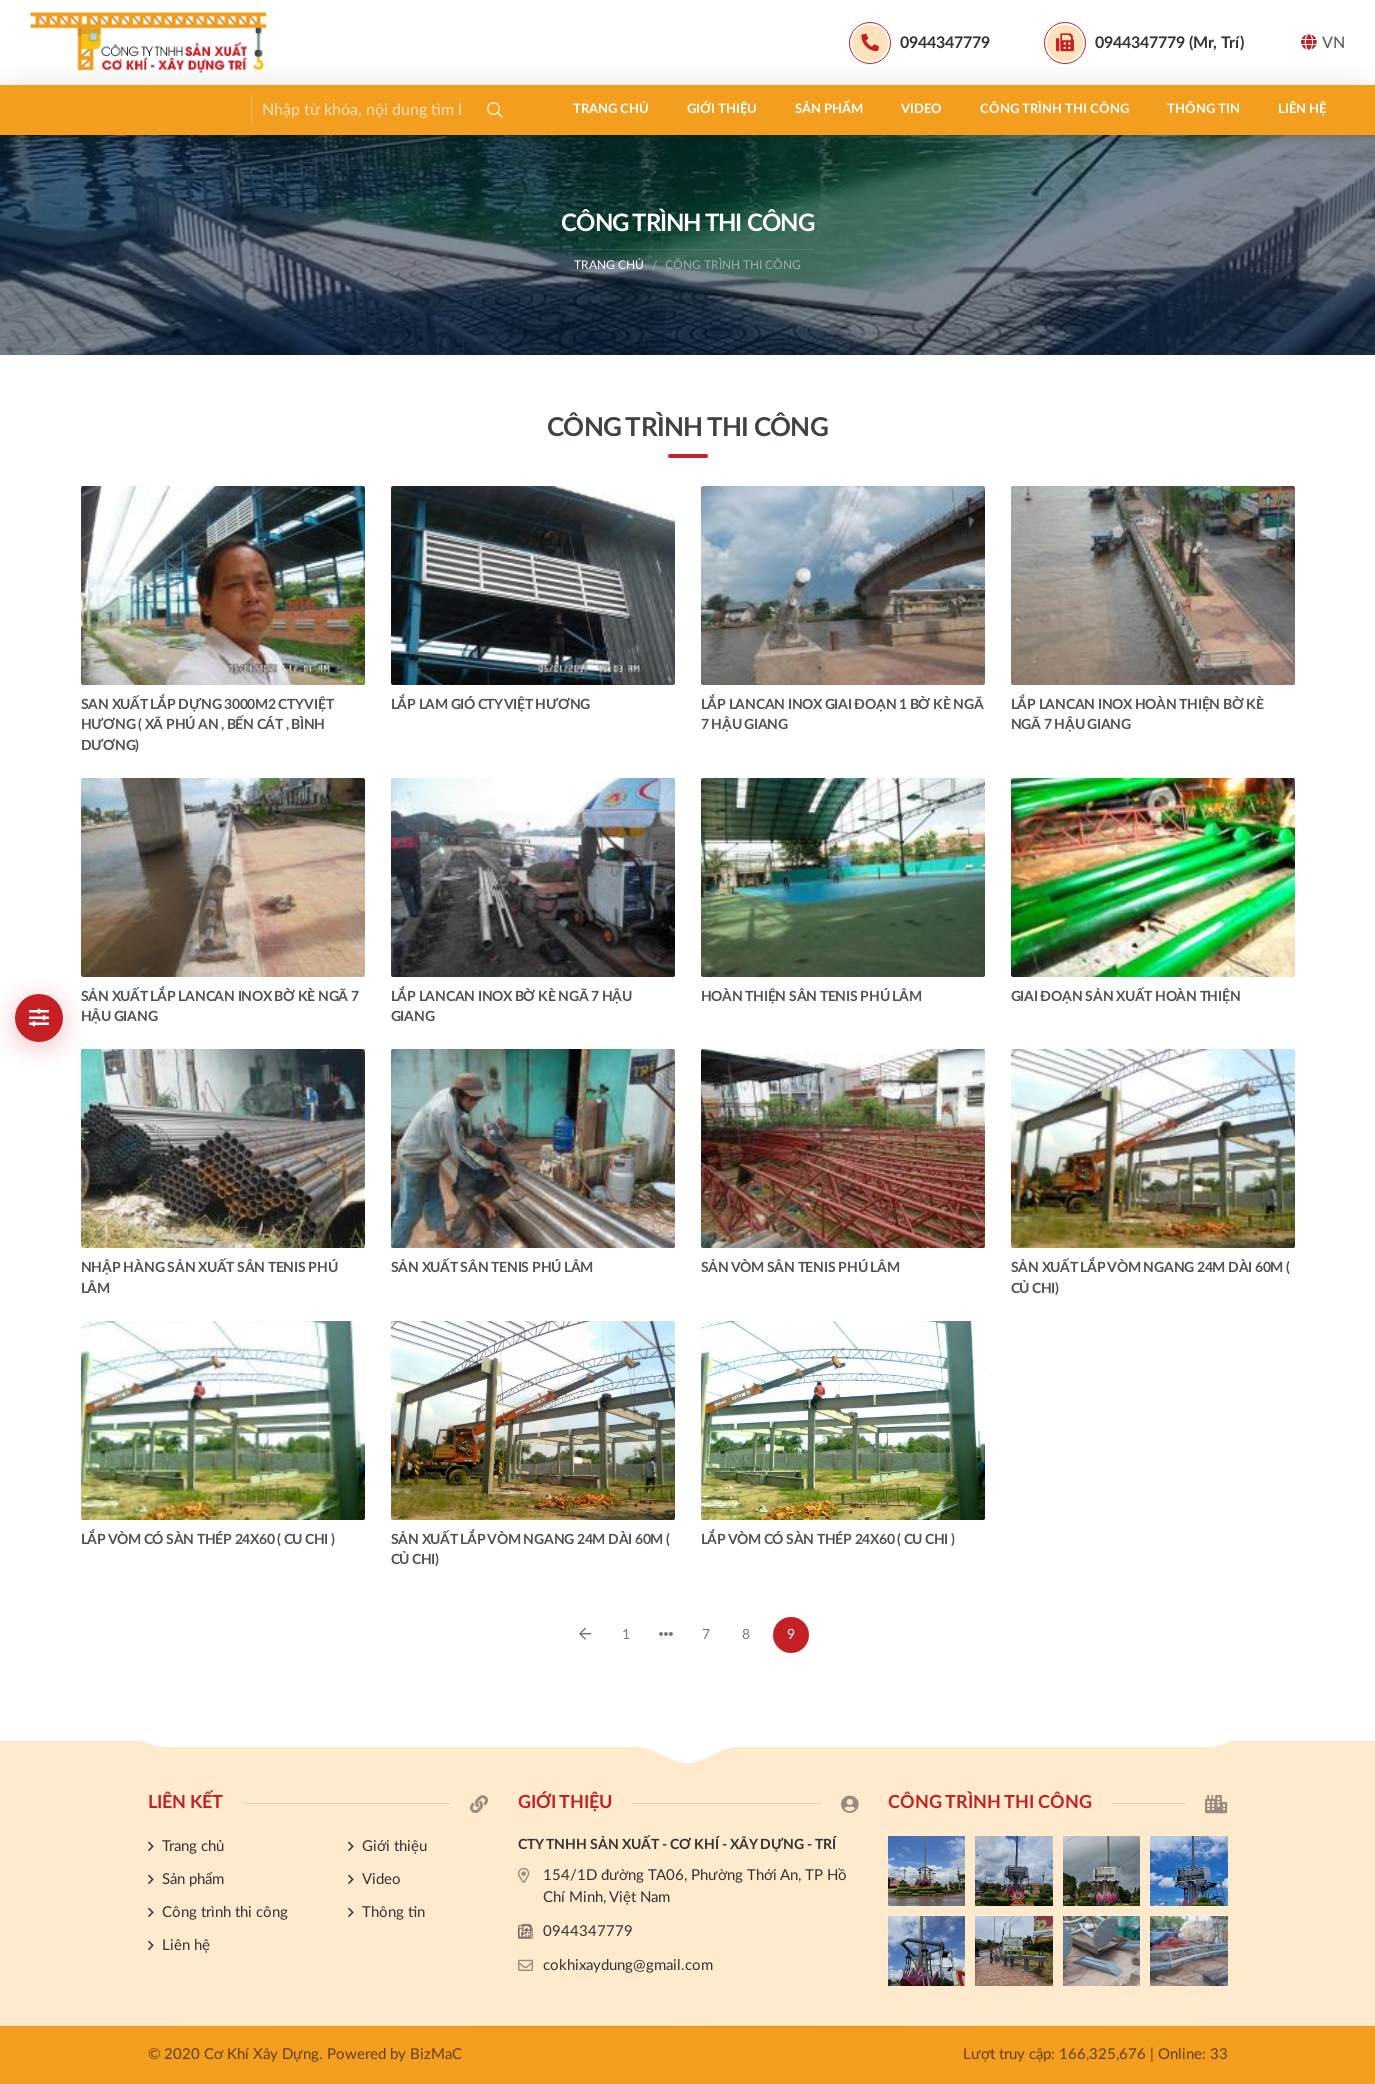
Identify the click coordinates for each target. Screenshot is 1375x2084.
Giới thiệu (198, 109)
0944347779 (588, 1931)
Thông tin (679, 109)
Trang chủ (87, 109)
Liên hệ (778, 109)
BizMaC (436, 2054)
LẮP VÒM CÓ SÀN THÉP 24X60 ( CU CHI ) (208, 1540)
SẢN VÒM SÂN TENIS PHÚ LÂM (800, 1268)
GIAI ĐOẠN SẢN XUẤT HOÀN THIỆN (1126, 997)
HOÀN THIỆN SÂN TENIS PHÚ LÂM (811, 997)
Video (397, 109)
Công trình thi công (530, 109)
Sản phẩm (305, 109)
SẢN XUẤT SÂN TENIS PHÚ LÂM (492, 1268)
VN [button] (1323, 42)
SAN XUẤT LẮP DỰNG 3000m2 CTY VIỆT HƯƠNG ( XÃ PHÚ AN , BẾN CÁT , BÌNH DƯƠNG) (207, 725)
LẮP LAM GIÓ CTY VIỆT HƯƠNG (491, 705)
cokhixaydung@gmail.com (628, 1965)
